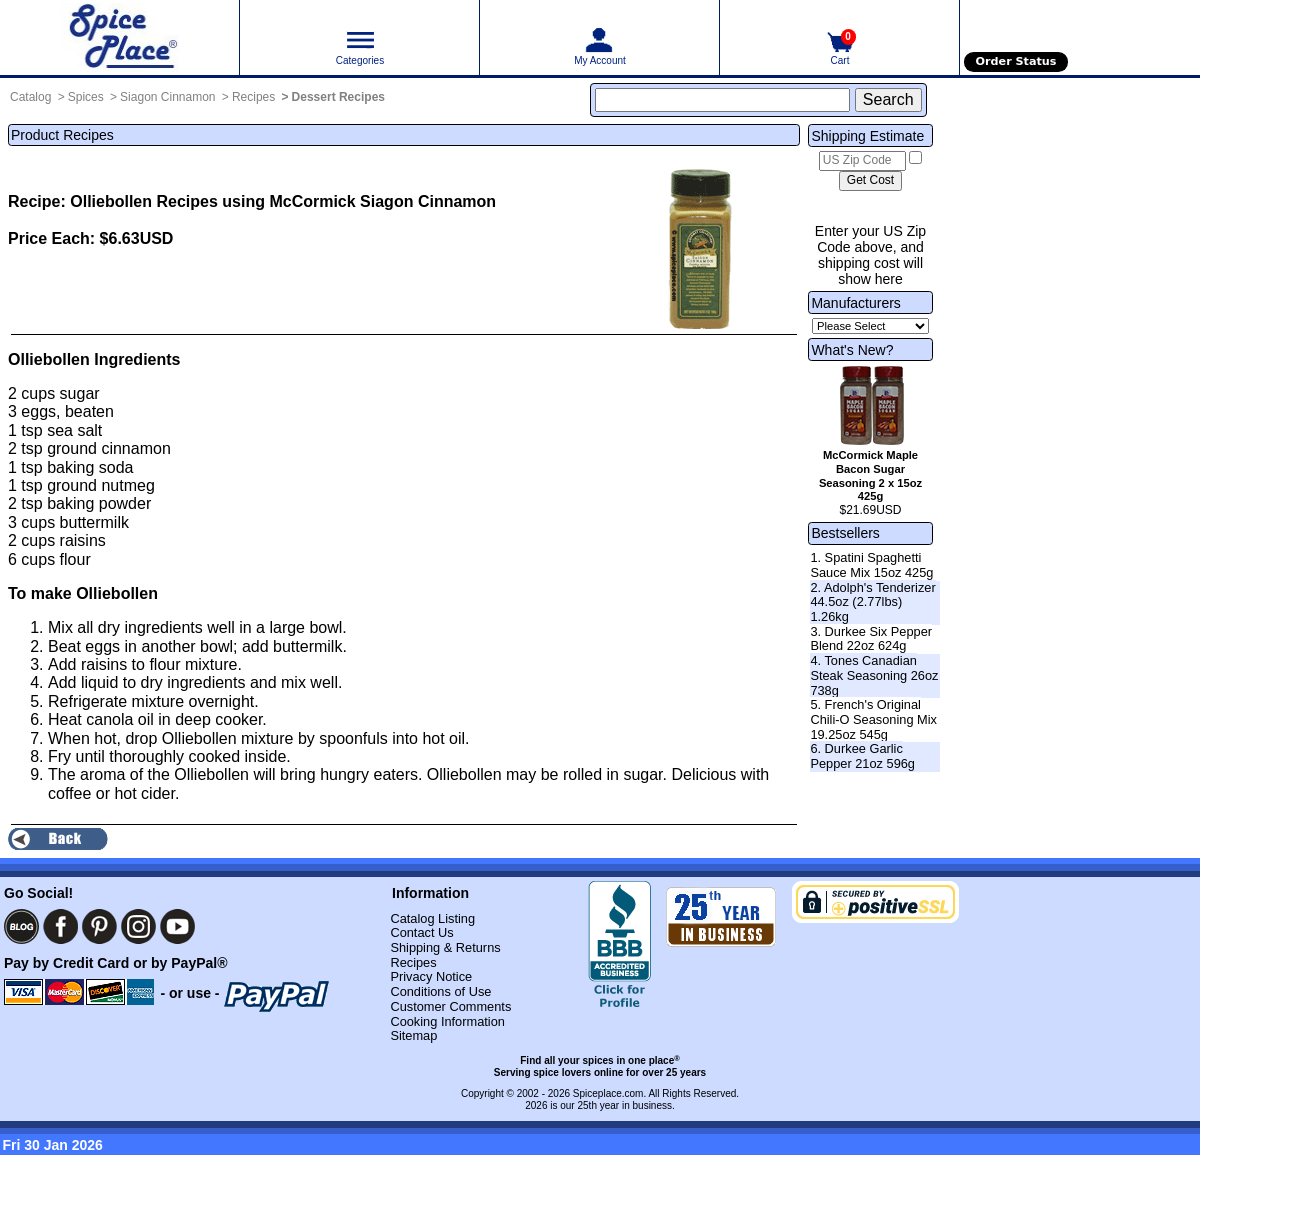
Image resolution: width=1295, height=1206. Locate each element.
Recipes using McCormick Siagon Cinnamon (326, 201)
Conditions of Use (440, 991)
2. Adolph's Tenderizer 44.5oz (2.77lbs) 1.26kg (872, 602)
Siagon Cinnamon (167, 97)
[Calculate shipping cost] (870, 181)
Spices (86, 97)
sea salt (74, 430)
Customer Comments (450, 1006)
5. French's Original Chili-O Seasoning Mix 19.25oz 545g (873, 719)
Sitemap (413, 1035)
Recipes (253, 97)
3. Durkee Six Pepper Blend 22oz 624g (871, 639)
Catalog (30, 97)
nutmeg (127, 485)
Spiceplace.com (608, 1093)
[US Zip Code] (862, 161)
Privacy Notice (431, 976)
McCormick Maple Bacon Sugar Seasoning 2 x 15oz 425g (870, 475)
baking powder (99, 503)
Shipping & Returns (445, 947)
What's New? (852, 350)
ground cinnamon (109, 448)
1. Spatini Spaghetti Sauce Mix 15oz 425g (871, 565)
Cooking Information (447, 1021)
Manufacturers (855, 303)
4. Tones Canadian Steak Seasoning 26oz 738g (874, 675)
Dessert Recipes (338, 97)
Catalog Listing (432, 918)
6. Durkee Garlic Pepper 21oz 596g (862, 756)
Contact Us (421, 932)
